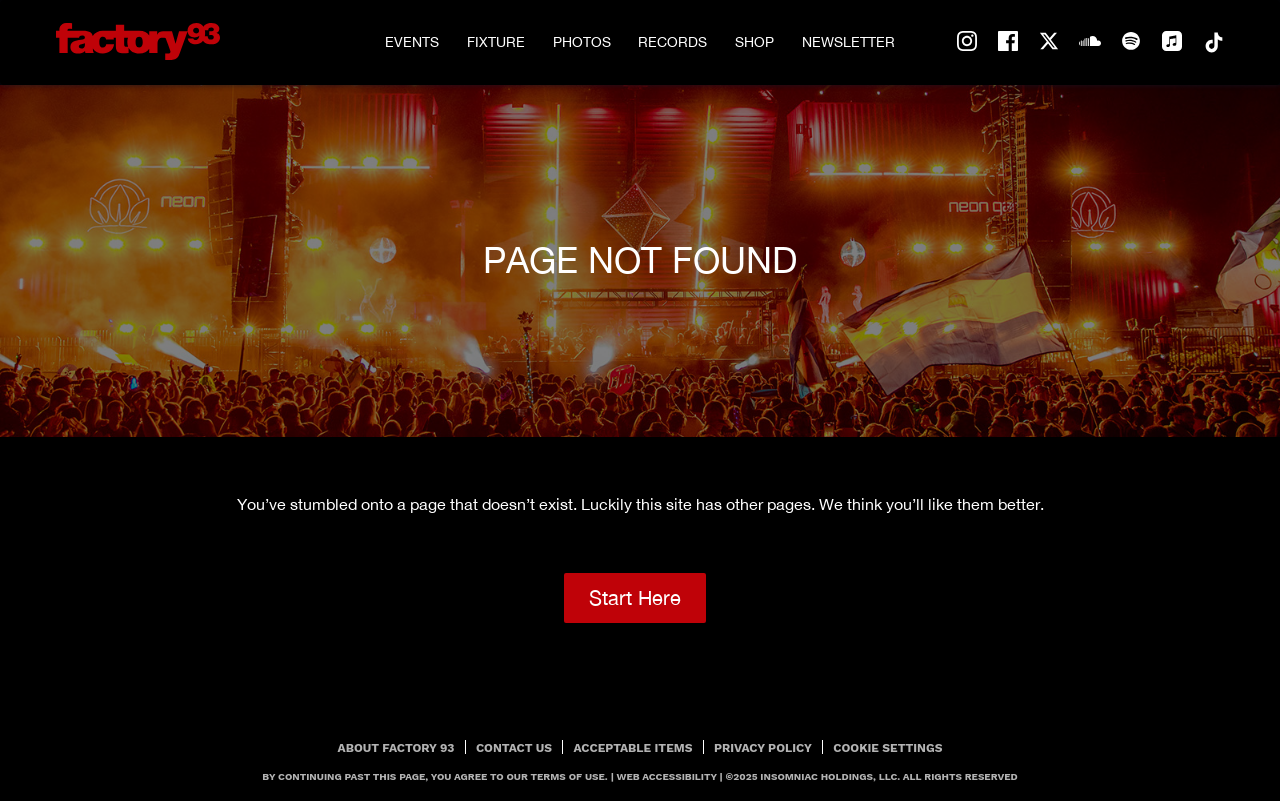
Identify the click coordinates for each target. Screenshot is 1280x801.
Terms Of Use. (569, 776)
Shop (754, 42)
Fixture (496, 42)
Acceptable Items (633, 748)
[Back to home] (138, 41)
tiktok (1213, 42)
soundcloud (1090, 42)
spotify (1131, 42)
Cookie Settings (887, 748)
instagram (967, 42)
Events (412, 42)
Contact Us (514, 748)
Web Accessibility (667, 776)
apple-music (1172, 42)
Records (672, 42)
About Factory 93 (396, 748)
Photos (582, 42)
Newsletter (848, 42)
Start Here (635, 597)
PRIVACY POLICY (763, 748)
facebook (1008, 42)
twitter (1049, 42)
